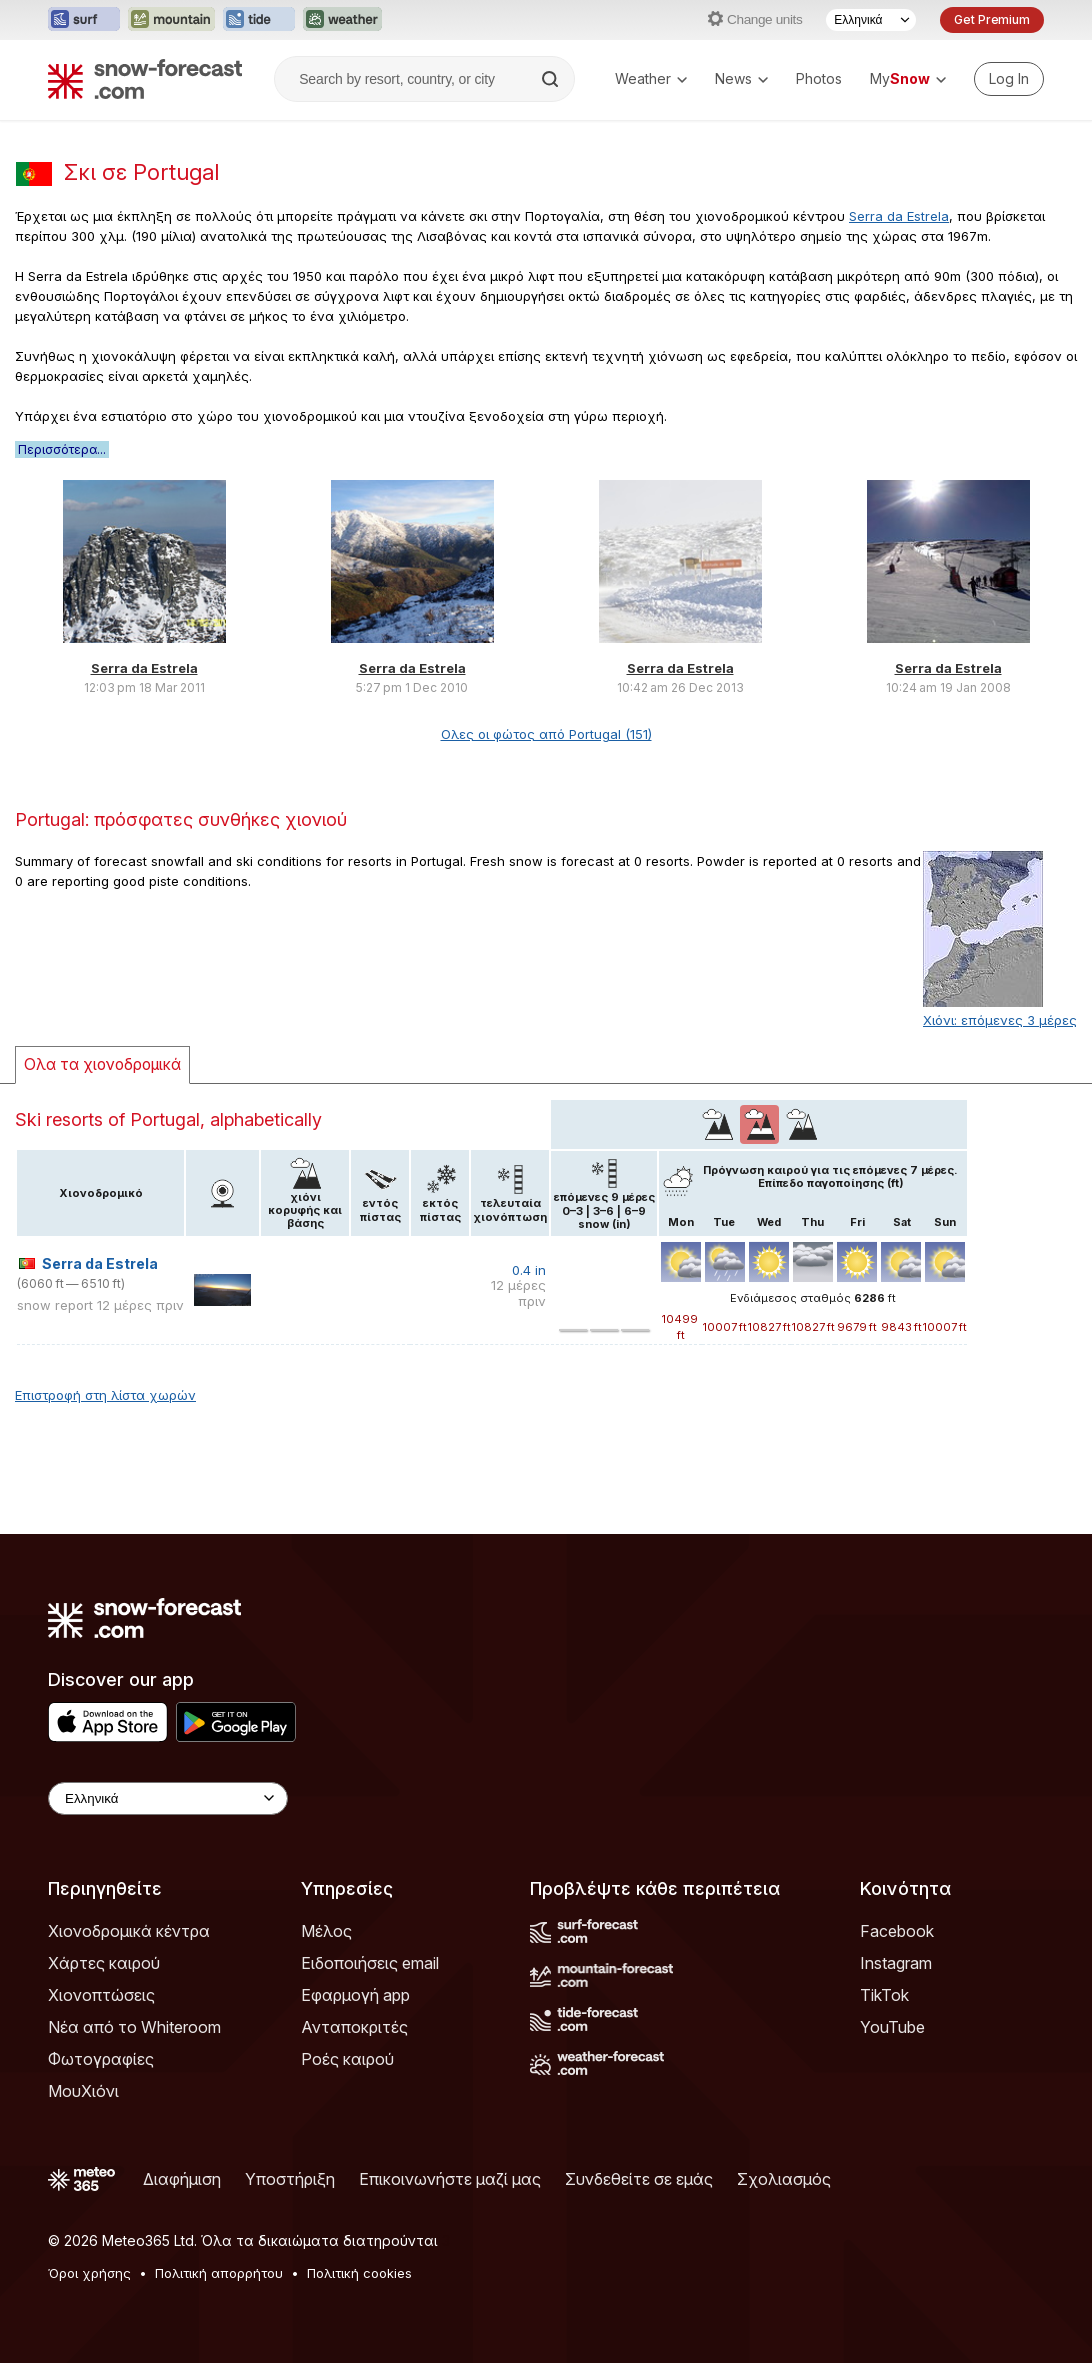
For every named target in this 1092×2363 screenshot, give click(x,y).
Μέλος (326, 1931)
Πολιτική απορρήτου (219, 2273)
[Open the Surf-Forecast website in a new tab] (84, 20)
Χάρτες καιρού (104, 1963)
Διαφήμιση (182, 2179)
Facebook (897, 1931)
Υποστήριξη (290, 2179)
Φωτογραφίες (101, 2059)
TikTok (884, 1995)
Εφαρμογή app (355, 1995)
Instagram (896, 1963)
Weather (651, 78)
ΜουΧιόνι (83, 2091)
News (741, 78)
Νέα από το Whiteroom (134, 2027)
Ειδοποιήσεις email (370, 1963)
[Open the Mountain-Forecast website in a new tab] (171, 20)
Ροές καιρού (347, 2059)
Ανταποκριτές (354, 2027)
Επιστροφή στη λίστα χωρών (105, 1395)
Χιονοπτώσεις (101, 1995)
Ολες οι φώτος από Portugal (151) (546, 734)
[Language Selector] (871, 20)
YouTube (892, 2027)
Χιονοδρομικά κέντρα (129, 1931)
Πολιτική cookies (359, 2273)
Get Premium (992, 19)
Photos (819, 78)
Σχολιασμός (784, 2179)
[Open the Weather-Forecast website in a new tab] (342, 20)
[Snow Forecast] (145, 79)
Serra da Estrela (899, 216)
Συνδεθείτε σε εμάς (639, 2179)
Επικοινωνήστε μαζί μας (450, 2179)
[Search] (552, 79)
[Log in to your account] (1009, 79)
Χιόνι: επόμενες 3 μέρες (1000, 1020)
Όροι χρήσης (89, 2273)
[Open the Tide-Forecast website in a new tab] (259, 20)
